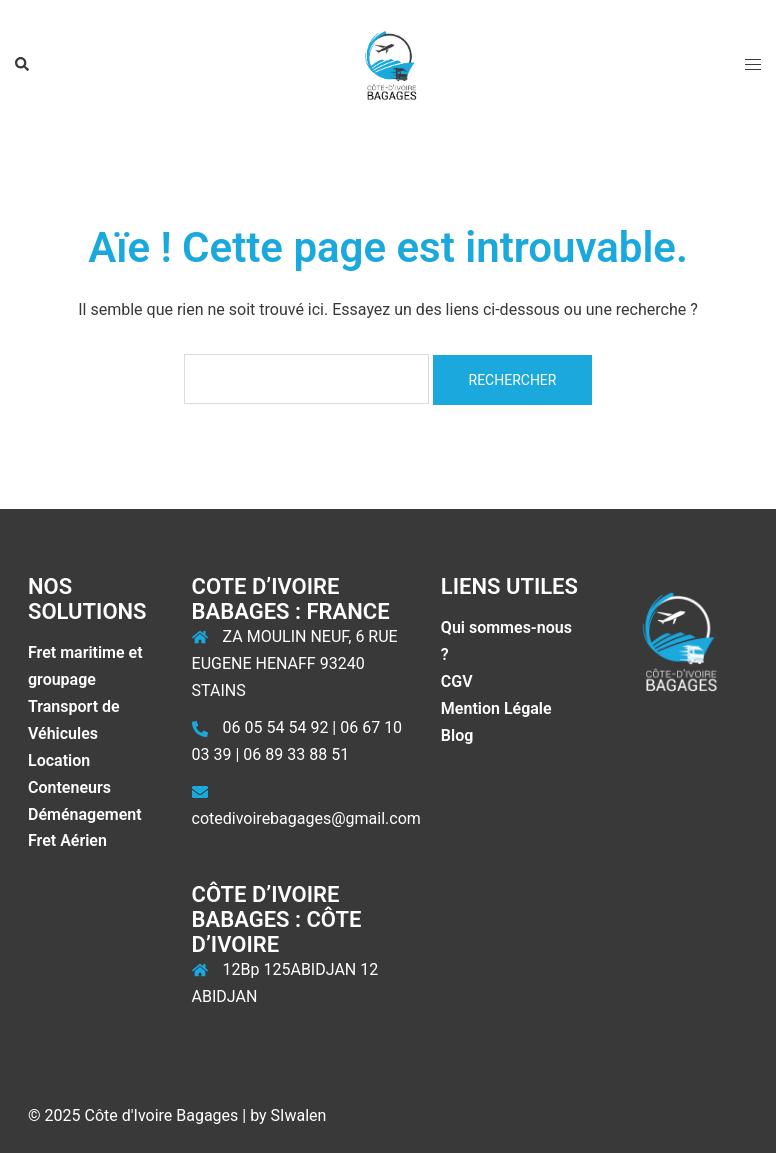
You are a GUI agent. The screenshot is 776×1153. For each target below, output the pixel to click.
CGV (457, 681)
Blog (457, 735)
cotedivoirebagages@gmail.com (306, 818)
